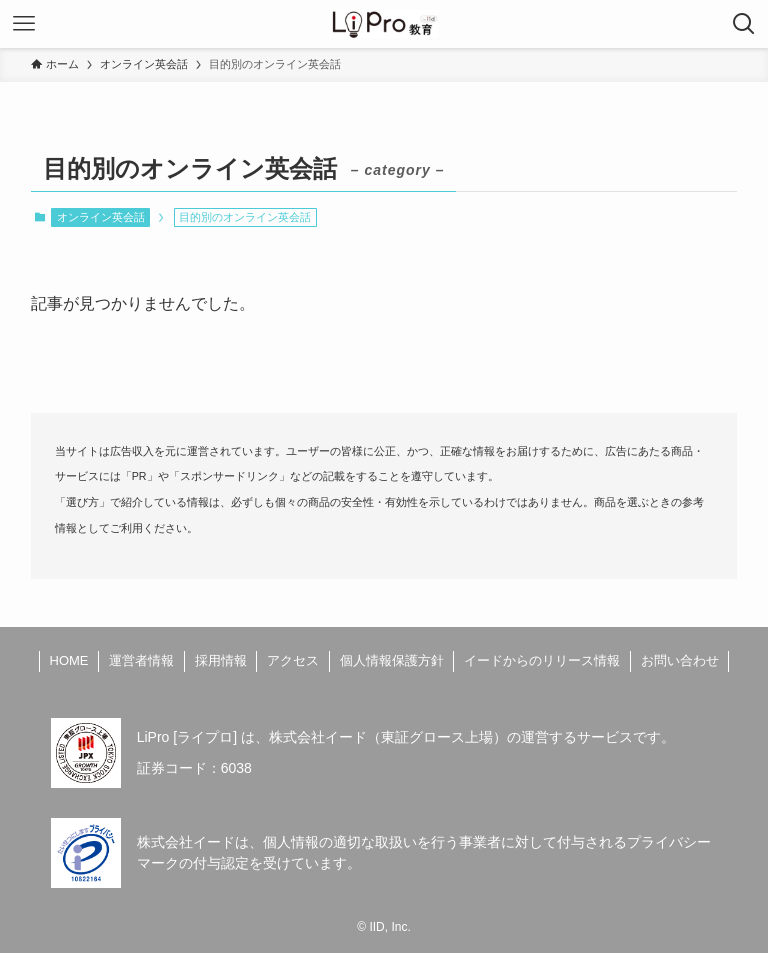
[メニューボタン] (24, 24)
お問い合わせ (680, 660)
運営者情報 (141, 660)
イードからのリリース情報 (542, 660)
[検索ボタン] (744, 24)
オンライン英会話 (101, 217)
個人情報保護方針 (392, 660)
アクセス (293, 660)
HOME (69, 660)
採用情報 (221, 660)
